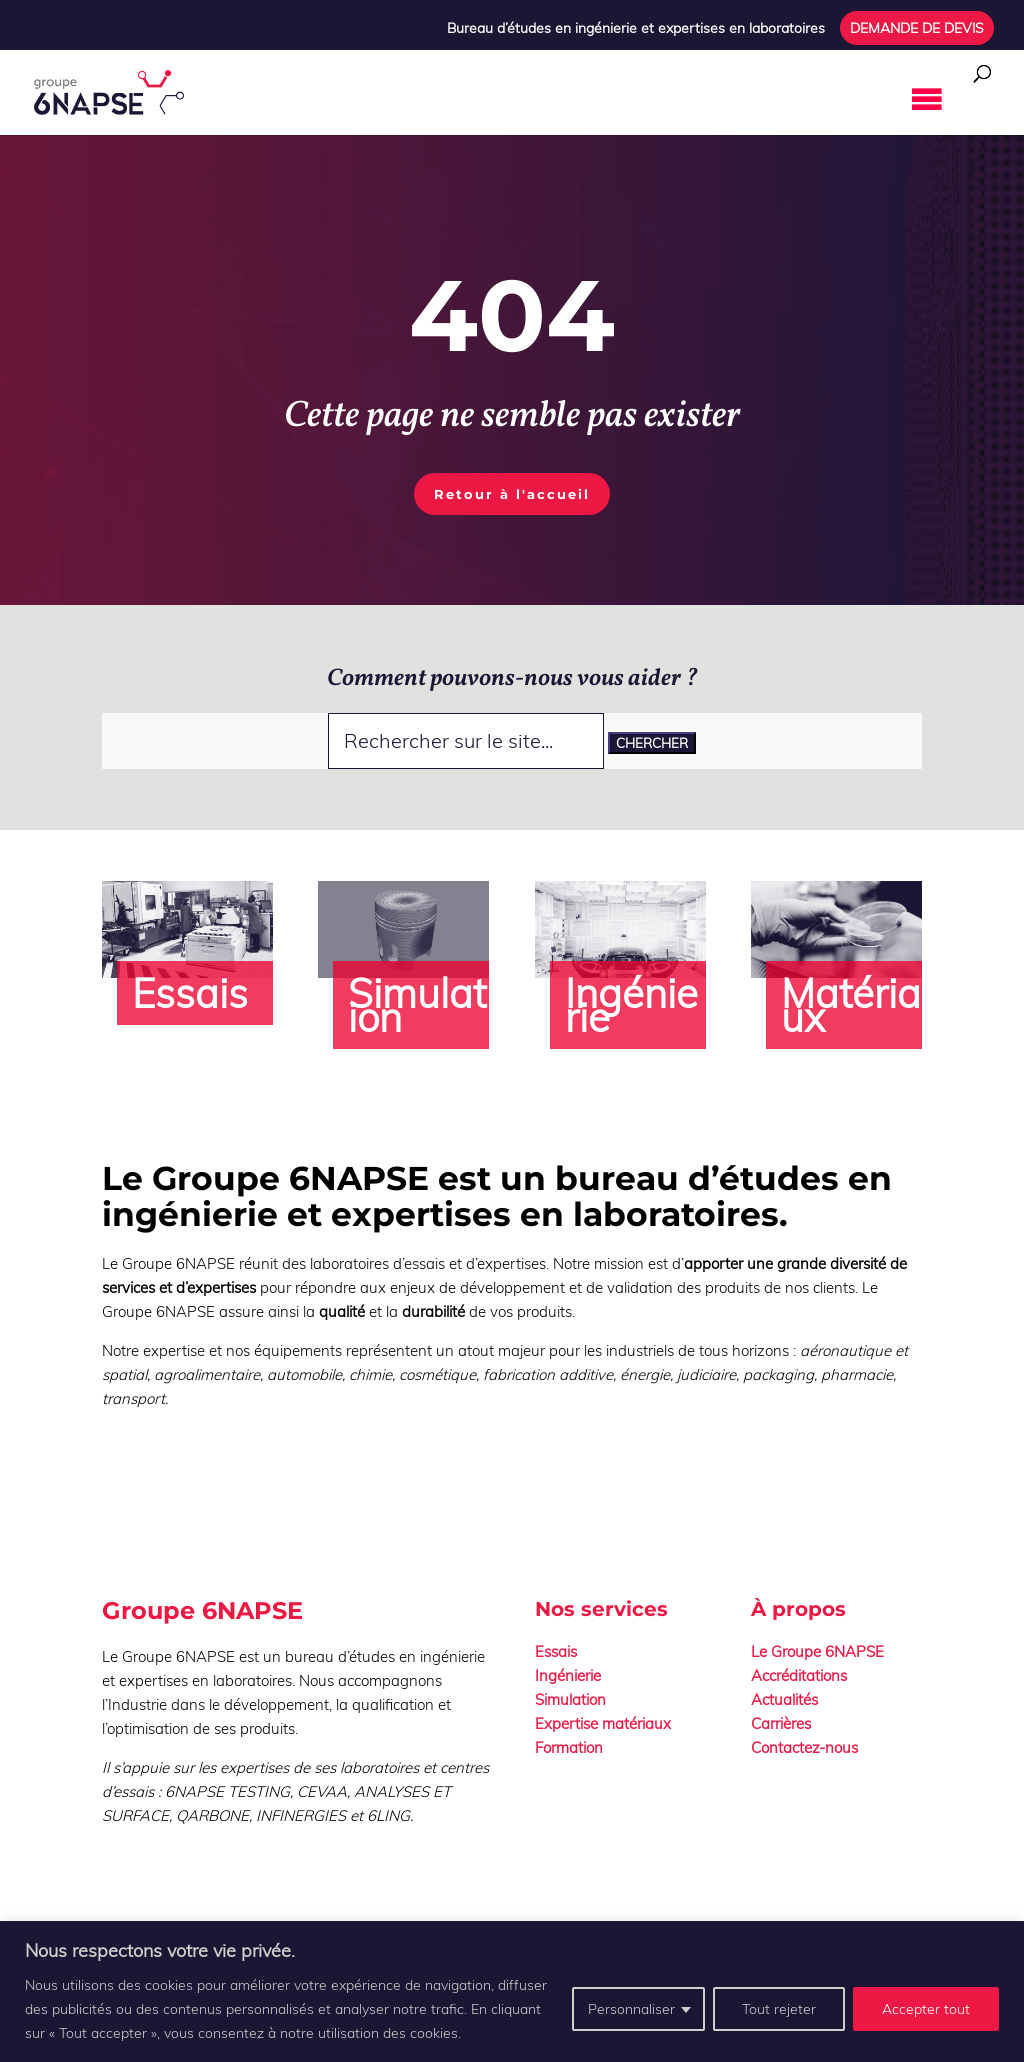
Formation (569, 1747)
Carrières (781, 1723)
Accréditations (799, 1675)
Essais (556, 1651)
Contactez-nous (804, 1747)
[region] (512, 1991)
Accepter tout (926, 2009)
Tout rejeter (779, 2009)
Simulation (570, 1699)
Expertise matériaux (603, 1723)
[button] (881, 100)
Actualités (784, 1699)
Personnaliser (631, 2009)
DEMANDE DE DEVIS (917, 29)
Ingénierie (568, 1675)
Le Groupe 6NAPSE (817, 1651)
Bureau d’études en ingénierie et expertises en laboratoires (636, 29)
